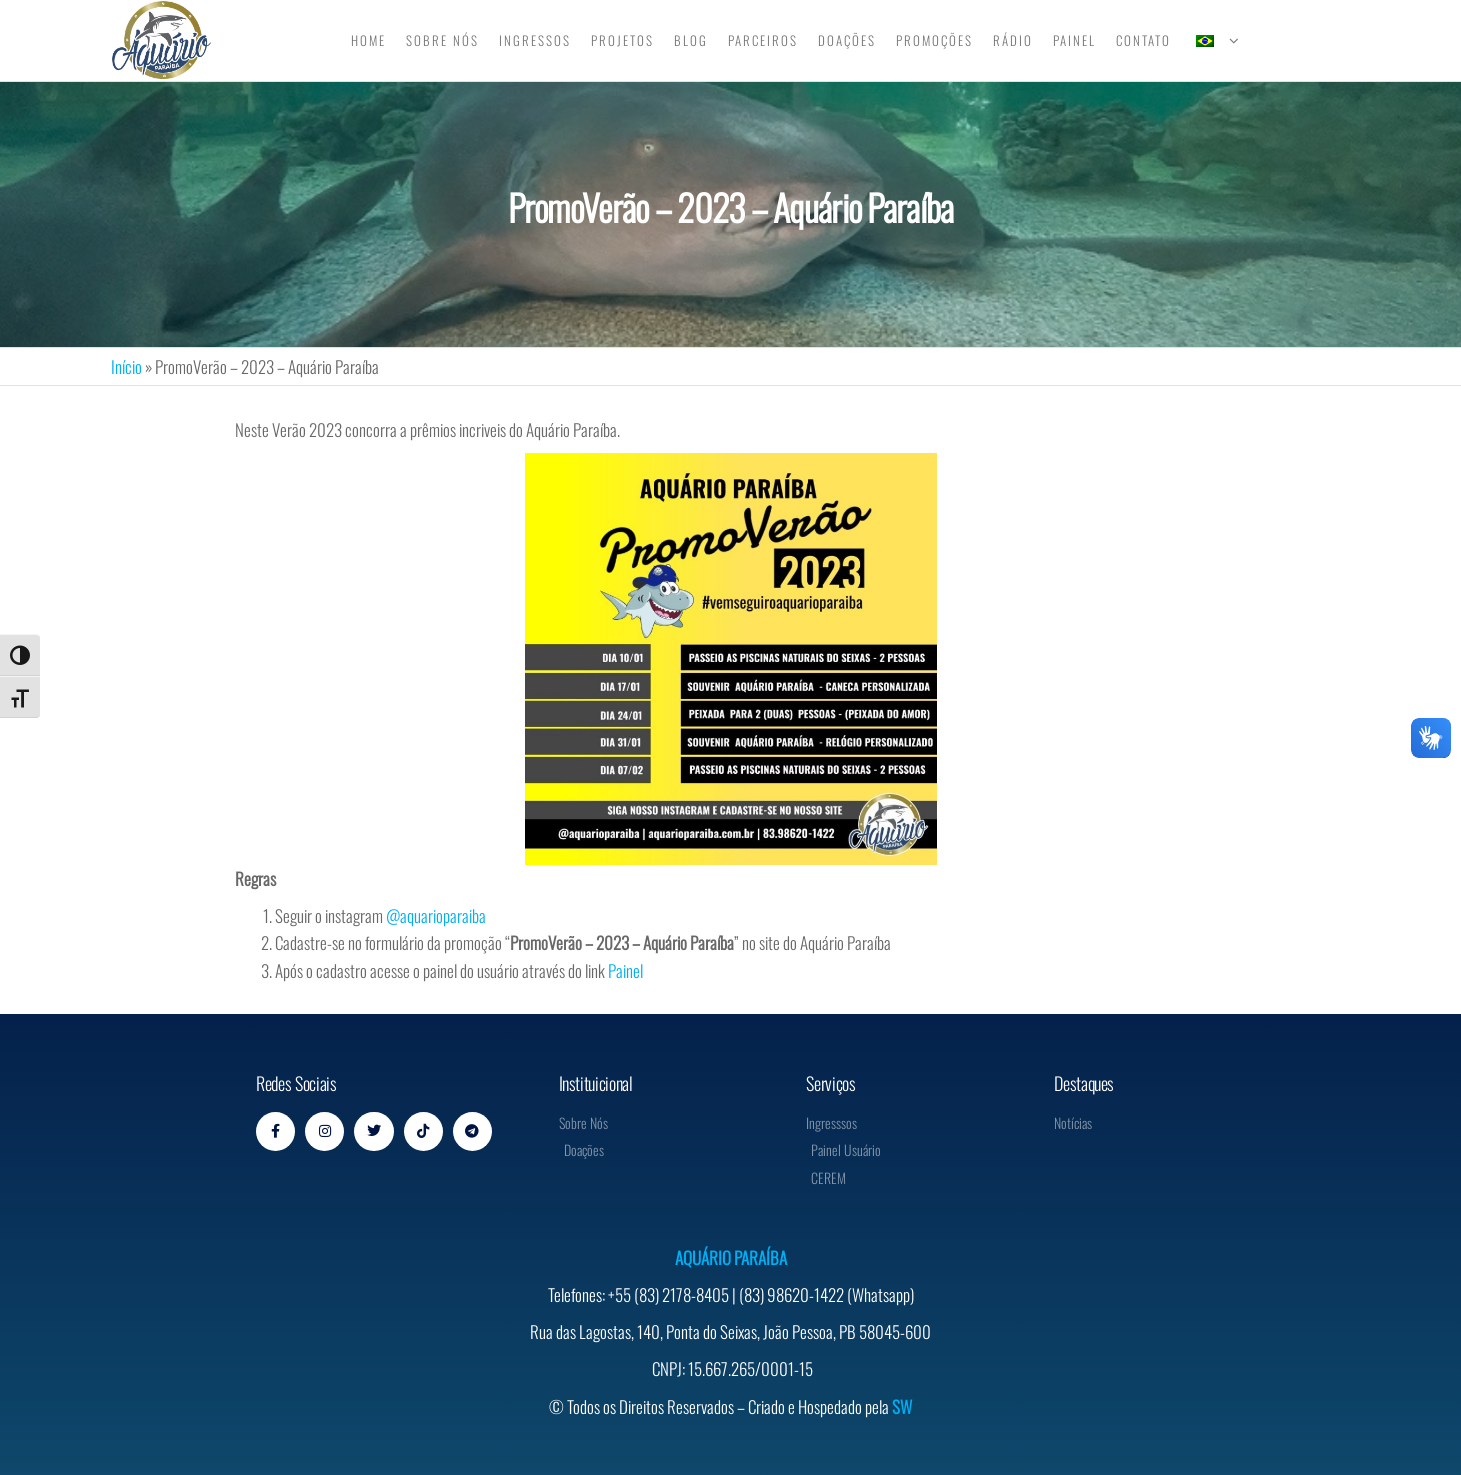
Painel (1074, 40)
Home (368, 40)
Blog (691, 40)
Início (126, 366)
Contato (1143, 40)
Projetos (622, 40)
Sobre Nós (442, 40)
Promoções (934, 40)
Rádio (1013, 40)
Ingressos (535, 40)
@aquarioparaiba (436, 915)
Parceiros (763, 40)
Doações (847, 40)
